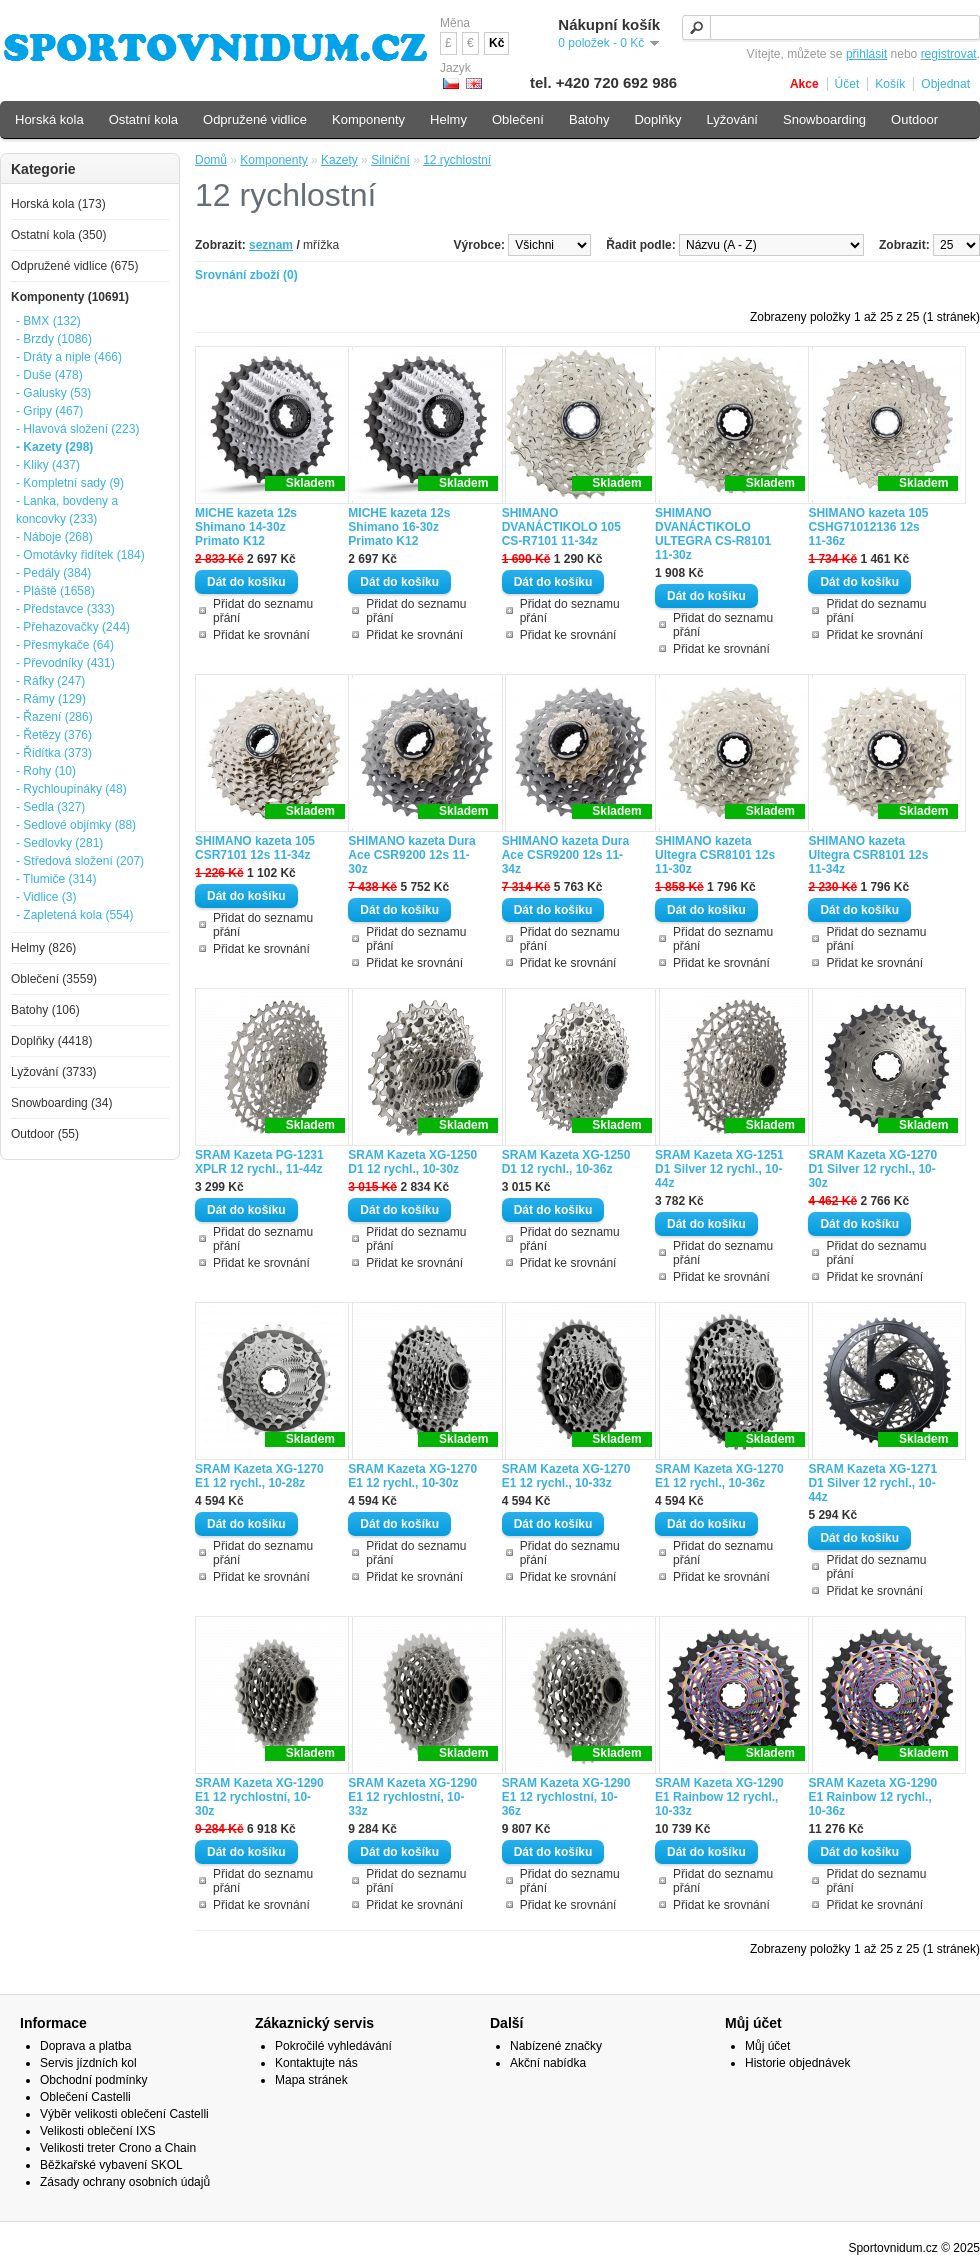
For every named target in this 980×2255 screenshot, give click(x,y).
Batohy (589, 119)
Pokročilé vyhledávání (333, 2046)
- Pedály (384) (53, 573)
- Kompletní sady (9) (70, 483)
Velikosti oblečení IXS (97, 2131)
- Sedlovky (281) (59, 843)
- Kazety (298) (54, 447)
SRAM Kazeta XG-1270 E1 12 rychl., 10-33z (566, 1476)
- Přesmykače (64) (65, 645)
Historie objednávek (797, 2063)
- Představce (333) (65, 609)
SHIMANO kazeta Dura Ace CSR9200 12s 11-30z (411, 855)
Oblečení (518, 119)
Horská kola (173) (58, 204)
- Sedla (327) (50, 807)
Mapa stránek (311, 2080)
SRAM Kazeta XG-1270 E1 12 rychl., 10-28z (259, 1476)
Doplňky (657, 119)
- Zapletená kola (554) (74, 915)
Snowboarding (824, 119)
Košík (890, 84)
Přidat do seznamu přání (263, 611)
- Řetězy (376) (54, 735)
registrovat (949, 54)
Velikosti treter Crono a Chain (118, 2148)
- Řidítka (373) (54, 753)
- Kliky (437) (48, 465)
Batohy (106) (45, 1010)
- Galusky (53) (53, 393)
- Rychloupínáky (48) (71, 789)
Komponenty (273, 160)
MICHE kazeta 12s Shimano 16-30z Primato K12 (399, 527)
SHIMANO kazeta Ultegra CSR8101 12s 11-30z (715, 855)
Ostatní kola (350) (58, 235)
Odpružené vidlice (255, 119)
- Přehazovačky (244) (73, 627)
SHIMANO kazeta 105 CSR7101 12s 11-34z (255, 848)
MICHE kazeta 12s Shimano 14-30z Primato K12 (246, 527)
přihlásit (866, 54)
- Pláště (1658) (55, 591)
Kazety (339, 160)
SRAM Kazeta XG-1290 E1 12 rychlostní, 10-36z (566, 1797)
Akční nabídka (548, 2063)
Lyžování (732, 119)
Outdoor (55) (45, 1134)
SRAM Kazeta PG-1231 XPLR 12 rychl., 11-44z (259, 1162)
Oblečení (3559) (54, 979)
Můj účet (767, 2046)
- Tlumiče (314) (56, 879)
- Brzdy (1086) (54, 339)
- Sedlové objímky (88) (76, 825)
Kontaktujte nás (316, 2063)
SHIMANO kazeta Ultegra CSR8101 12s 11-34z (868, 855)
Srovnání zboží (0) (246, 275)
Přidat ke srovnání (261, 635)
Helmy (448, 119)
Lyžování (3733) (54, 1072)
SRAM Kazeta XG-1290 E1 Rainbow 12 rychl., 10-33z (719, 1797)
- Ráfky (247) (50, 681)
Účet (847, 84)
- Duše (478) (49, 375)
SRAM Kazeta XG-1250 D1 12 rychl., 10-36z (566, 1162)
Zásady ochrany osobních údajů (125, 2182)
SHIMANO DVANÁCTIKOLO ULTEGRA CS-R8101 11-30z (713, 534)
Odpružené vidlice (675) (74, 266)
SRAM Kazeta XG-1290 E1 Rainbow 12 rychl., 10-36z (872, 1797)
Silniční (390, 160)
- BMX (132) (48, 321)
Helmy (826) (43, 948)
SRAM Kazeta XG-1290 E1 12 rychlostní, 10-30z (259, 1797)
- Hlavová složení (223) (77, 429)
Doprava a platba (85, 2046)
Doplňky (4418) (51, 1041)
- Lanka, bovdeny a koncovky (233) (67, 510)
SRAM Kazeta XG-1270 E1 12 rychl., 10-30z (412, 1476)
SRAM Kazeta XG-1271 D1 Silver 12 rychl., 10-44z (872, 1483)
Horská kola (49, 119)
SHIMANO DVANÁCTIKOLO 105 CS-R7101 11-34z (561, 527)
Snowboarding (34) (61, 1103)
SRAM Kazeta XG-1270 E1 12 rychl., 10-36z (719, 1476)
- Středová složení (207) (80, 861)
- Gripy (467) (49, 411)
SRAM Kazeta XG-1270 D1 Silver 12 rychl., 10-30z (872, 1169)
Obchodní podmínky (93, 2080)
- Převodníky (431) (65, 663)
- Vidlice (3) (46, 897)
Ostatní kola (143, 119)
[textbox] (831, 27)
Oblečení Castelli (85, 2097)
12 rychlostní (457, 160)
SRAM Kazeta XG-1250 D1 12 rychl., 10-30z (412, 1162)
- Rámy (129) (51, 699)
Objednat (945, 84)
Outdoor (914, 119)
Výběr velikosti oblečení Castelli (124, 2114)
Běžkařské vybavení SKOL (111, 2165)
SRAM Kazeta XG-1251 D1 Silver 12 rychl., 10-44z (719, 1169)
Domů (211, 160)
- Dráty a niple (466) (69, 357)
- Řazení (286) (54, 717)
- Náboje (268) (54, 537)
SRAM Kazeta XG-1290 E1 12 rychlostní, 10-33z (412, 1797)
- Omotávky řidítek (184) (80, 555)
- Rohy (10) (46, 771)
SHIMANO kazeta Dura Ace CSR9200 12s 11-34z (565, 855)
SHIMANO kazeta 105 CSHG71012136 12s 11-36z (868, 527)
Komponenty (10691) (70, 297)
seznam (271, 245)
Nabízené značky (556, 2046)
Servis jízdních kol (88, 2063)
